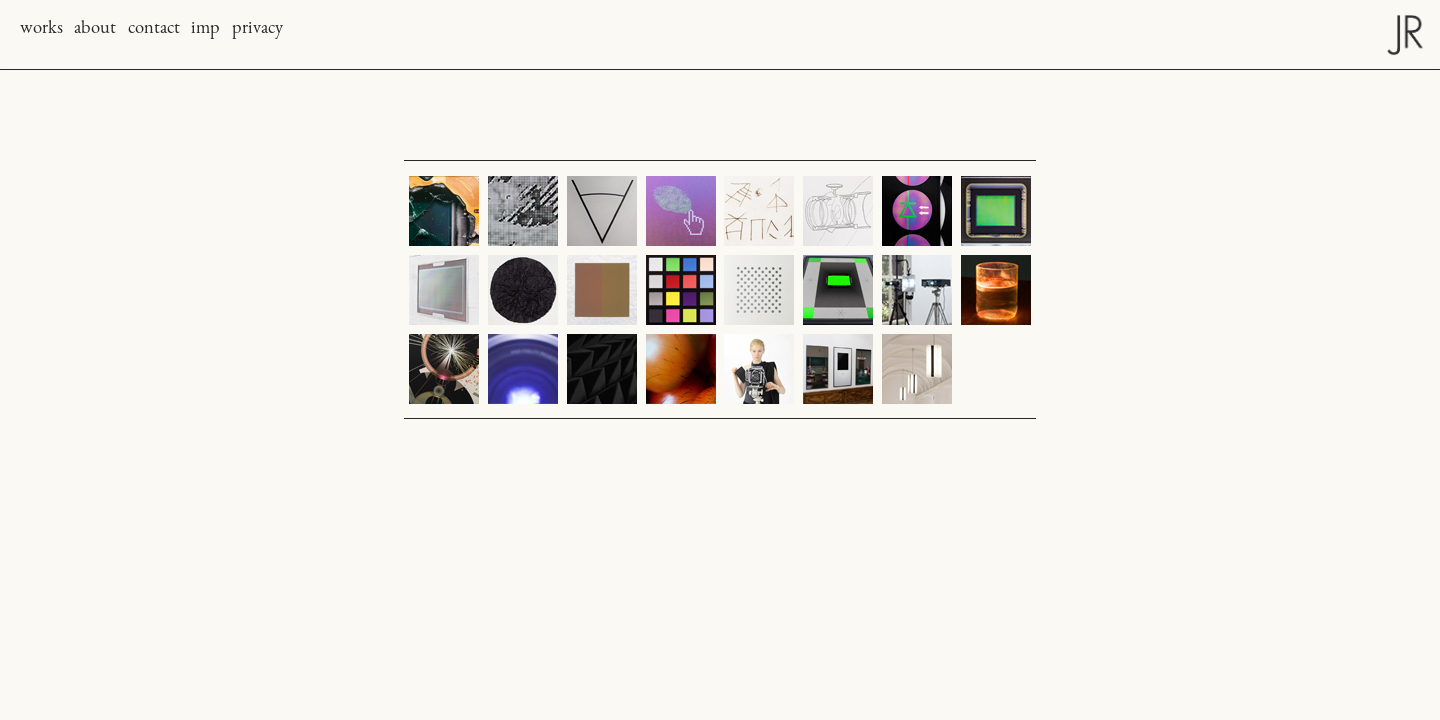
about (95, 29)
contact (154, 29)
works (41, 29)
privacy (257, 29)
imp (205, 29)
